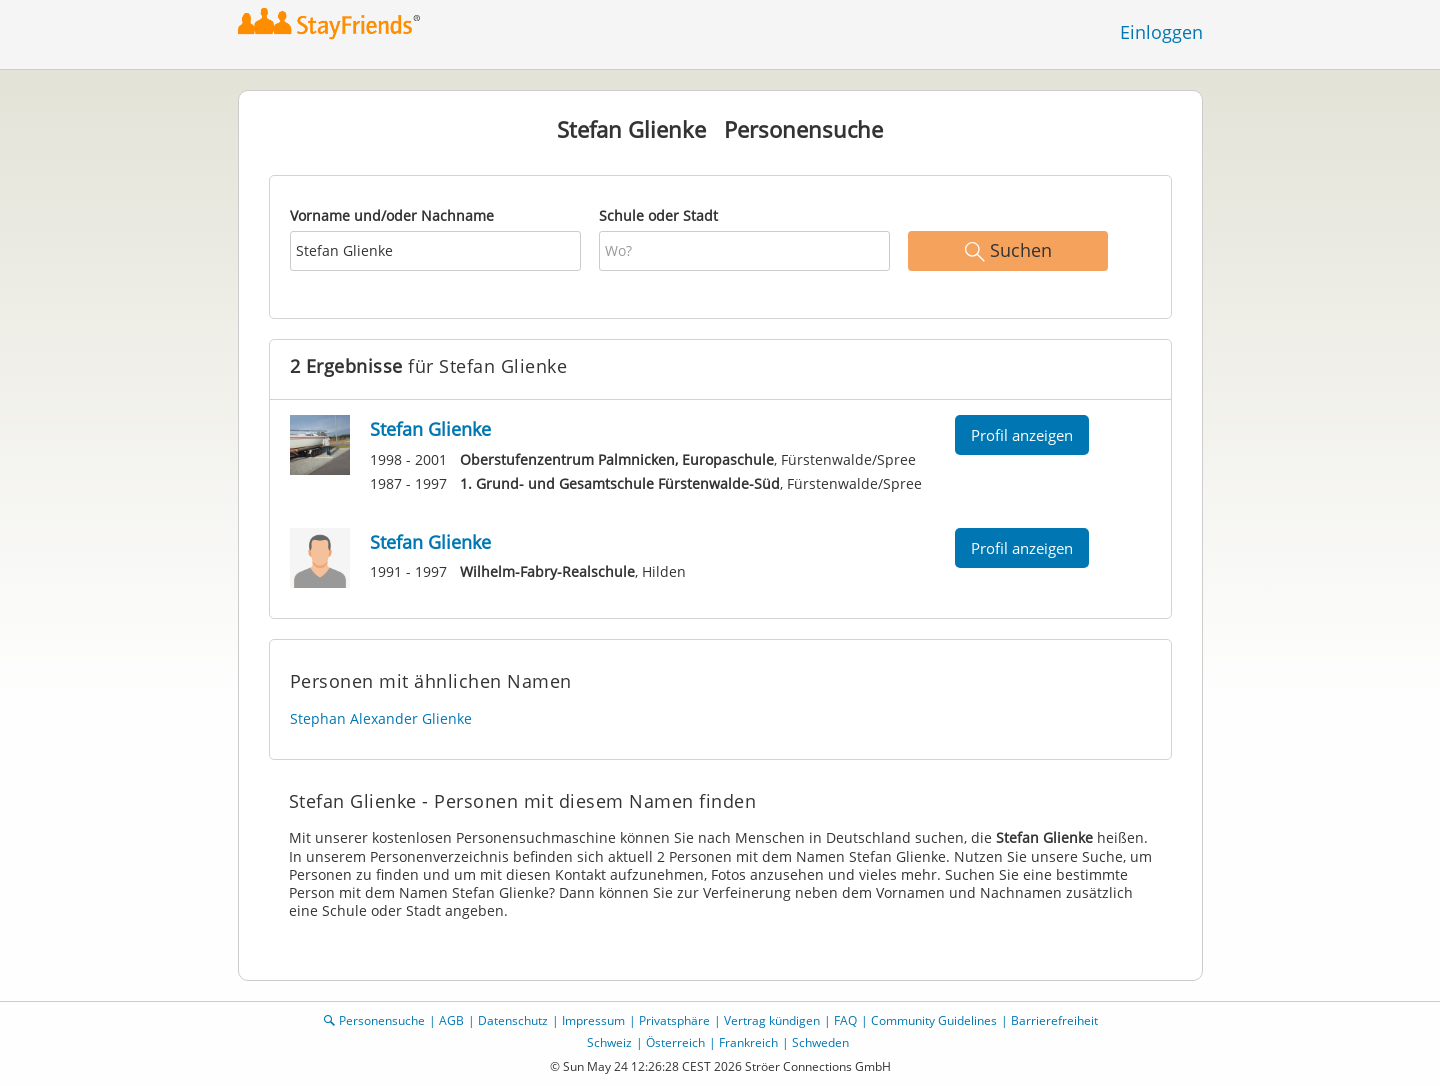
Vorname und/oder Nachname (392, 215)
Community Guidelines (934, 1020)
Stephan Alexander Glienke (381, 718)
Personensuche (382, 1020)
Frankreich (748, 1042)
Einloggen (1161, 32)
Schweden (820, 1042)
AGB (451, 1020)
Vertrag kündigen (772, 1020)
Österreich (675, 1042)
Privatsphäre (674, 1020)
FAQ (845, 1020)
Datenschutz (513, 1020)
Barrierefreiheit (1054, 1020)
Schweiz (609, 1042)
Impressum (593, 1020)
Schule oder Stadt (658, 215)
